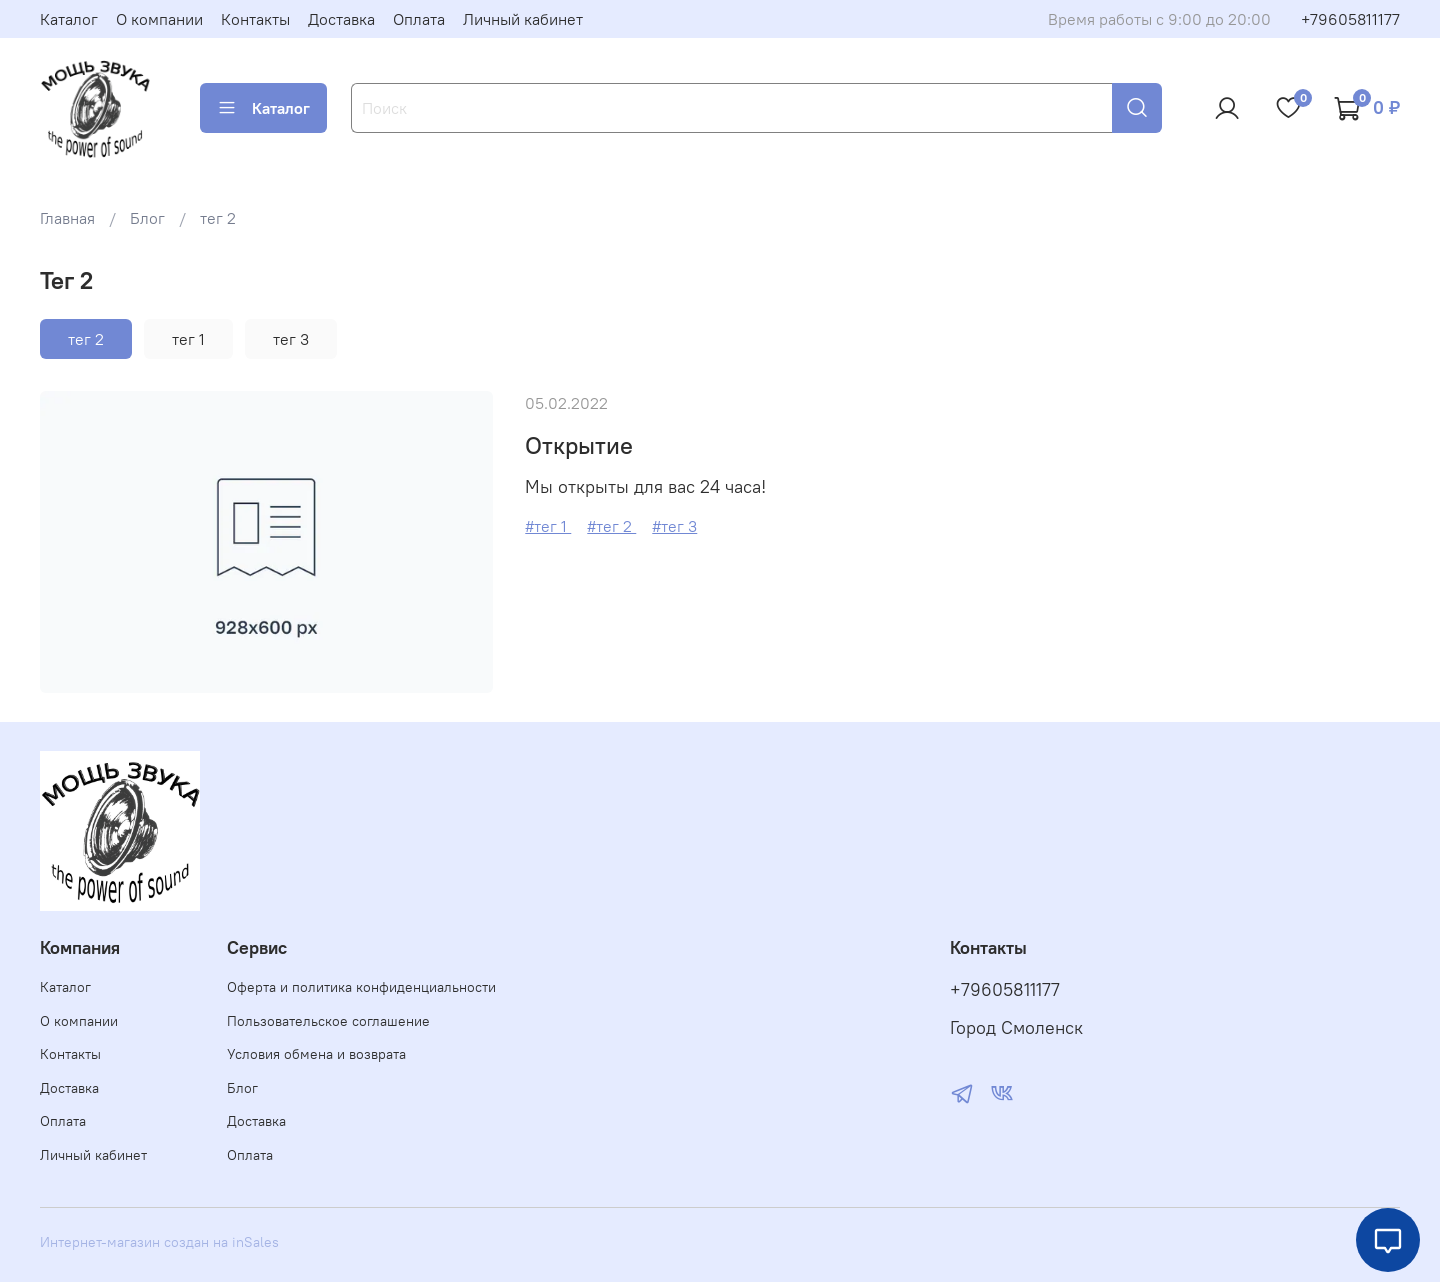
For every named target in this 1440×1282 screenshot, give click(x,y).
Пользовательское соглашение (328, 1021)
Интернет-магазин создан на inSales (159, 1242)
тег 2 (86, 339)
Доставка (341, 19)
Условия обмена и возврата (316, 1054)
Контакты (255, 19)
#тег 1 (548, 526)
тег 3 (291, 339)
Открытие (579, 445)
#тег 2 (611, 526)
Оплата (419, 19)
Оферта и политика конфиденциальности (361, 987)
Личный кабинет (523, 19)
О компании (159, 19)
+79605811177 (1350, 19)
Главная (67, 218)
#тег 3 (674, 526)
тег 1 (188, 339)
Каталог (69, 19)
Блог (147, 218)
